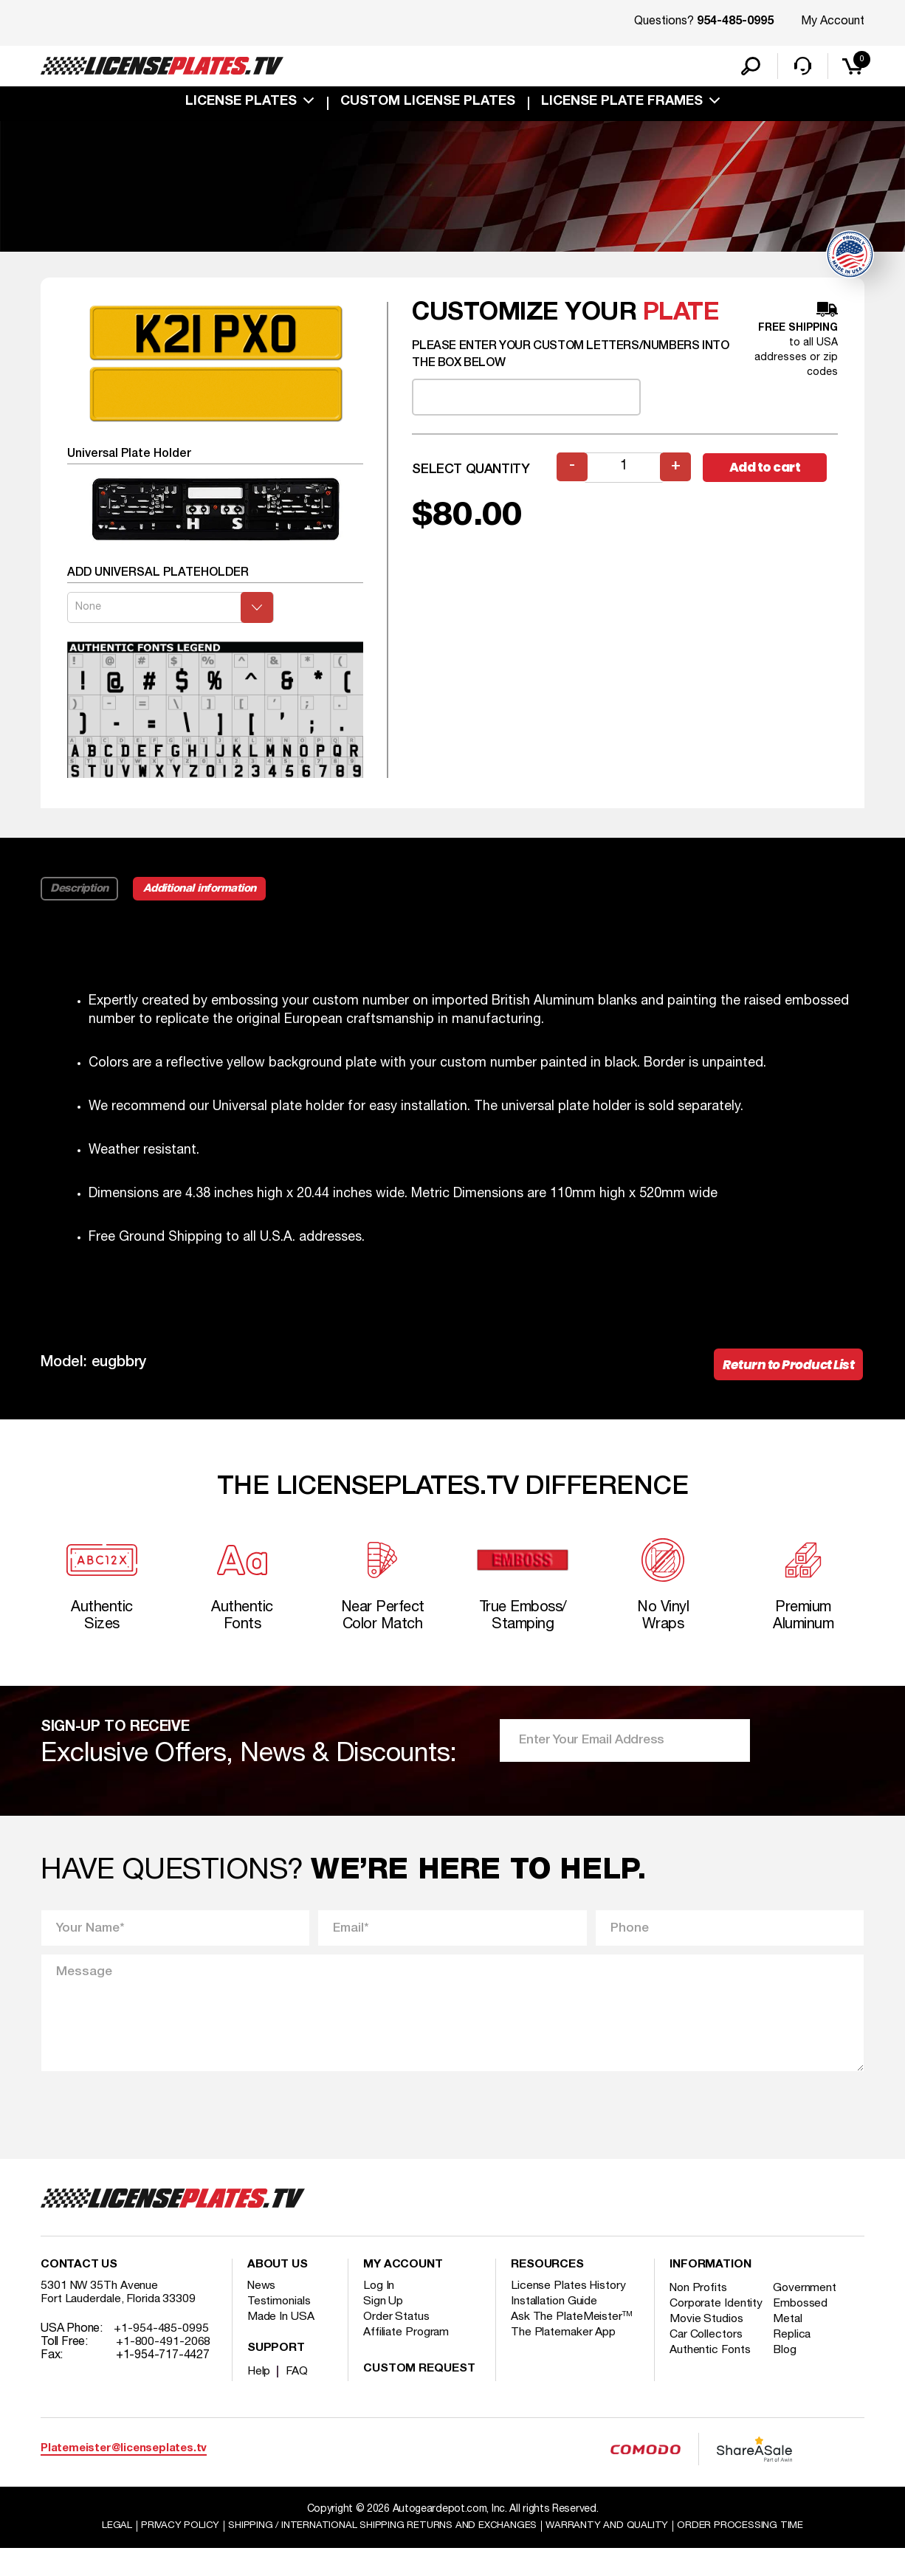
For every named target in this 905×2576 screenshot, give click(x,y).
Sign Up (383, 2328)
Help (259, 2398)
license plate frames (622, 104)
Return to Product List (784, 1382)
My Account (832, 21)
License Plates (241, 104)
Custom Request (419, 2396)
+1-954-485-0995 (161, 2355)
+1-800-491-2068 (163, 2368)
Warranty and (612, 2553)
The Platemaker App (564, 2359)
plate (681, 329)
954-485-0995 (735, 22)
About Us (277, 2292)
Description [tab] (80, 905)
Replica (795, 2374)
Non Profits (700, 2315)
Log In (379, 2312)
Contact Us (79, 2292)
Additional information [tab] (204, 905)
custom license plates (427, 104)
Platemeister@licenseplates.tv (124, 2475)
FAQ (297, 2398)
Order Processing (748, 2553)
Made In (281, 2343)
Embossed (803, 2330)
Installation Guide (555, 2328)
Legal (107, 2553)
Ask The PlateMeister (572, 2343)
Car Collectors (707, 2374)
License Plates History (569, 2312)
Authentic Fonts (711, 2390)
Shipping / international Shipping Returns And (380, 2553)
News (262, 2312)
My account (403, 2292)
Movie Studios (707, 2359)
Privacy (170, 2553)
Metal (791, 2359)
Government (808, 2315)
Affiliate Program (407, 2359)
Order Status (396, 2343)
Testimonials (279, 2328)
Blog (788, 2390)
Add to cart (770, 484)
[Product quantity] (624, 484)
